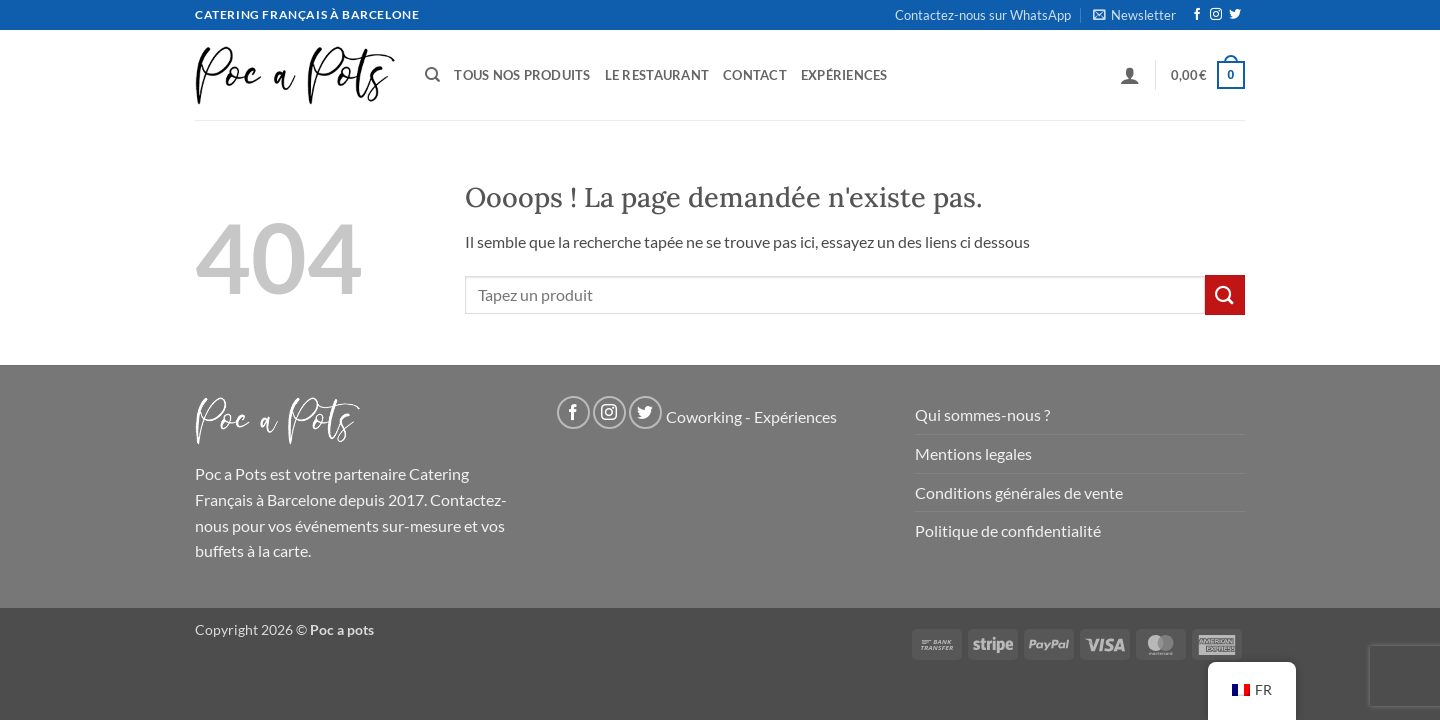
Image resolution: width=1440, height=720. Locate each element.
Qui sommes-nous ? (982, 414)
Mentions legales (973, 453)
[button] (1134, 15)
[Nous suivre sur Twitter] (1235, 15)
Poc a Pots (231, 473)
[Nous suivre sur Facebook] (1197, 15)
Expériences (844, 75)
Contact (755, 75)
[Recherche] (432, 75)
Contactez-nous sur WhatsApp (983, 15)
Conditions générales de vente (1019, 492)
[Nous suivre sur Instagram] (1216, 15)
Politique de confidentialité (1008, 530)
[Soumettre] (1225, 294)
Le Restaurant (657, 75)
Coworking (704, 417)
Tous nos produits (522, 75)
